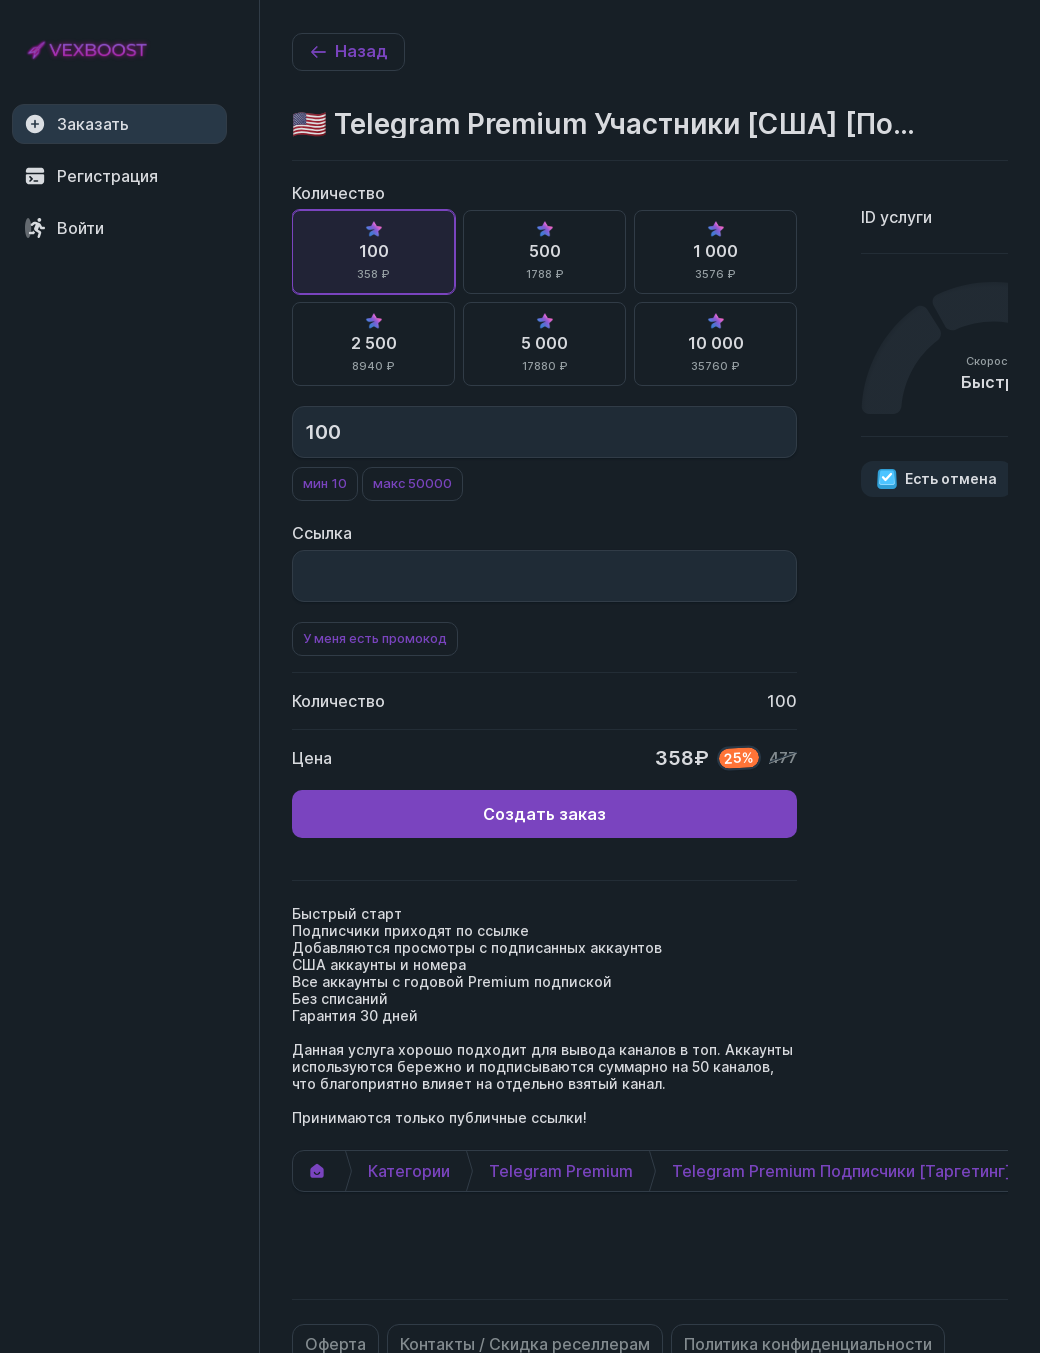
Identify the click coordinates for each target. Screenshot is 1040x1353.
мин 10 (325, 483)
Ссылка (322, 533)
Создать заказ (544, 814)
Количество (338, 193)
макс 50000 (412, 483)
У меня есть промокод (375, 638)
